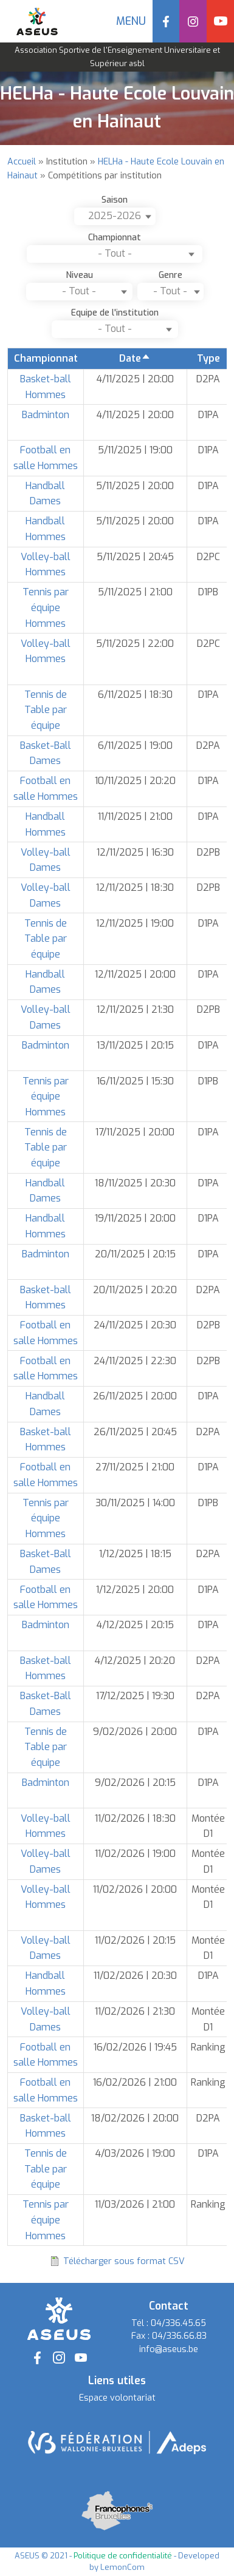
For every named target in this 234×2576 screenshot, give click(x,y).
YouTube (220, 21)
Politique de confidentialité (123, 2556)
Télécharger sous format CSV (124, 2261)
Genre (170, 275)
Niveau (79, 275)
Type (208, 358)
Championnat (114, 237)
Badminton (45, 414)
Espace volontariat (117, 2398)
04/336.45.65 (178, 2323)
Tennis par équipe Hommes (45, 607)
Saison (115, 200)
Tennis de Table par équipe (45, 710)
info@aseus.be (168, 2349)
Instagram (193, 21)
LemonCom (122, 2567)
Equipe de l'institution (115, 313)
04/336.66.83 (179, 2336)
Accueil (21, 161)
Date (135, 358)
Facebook (166, 21)
